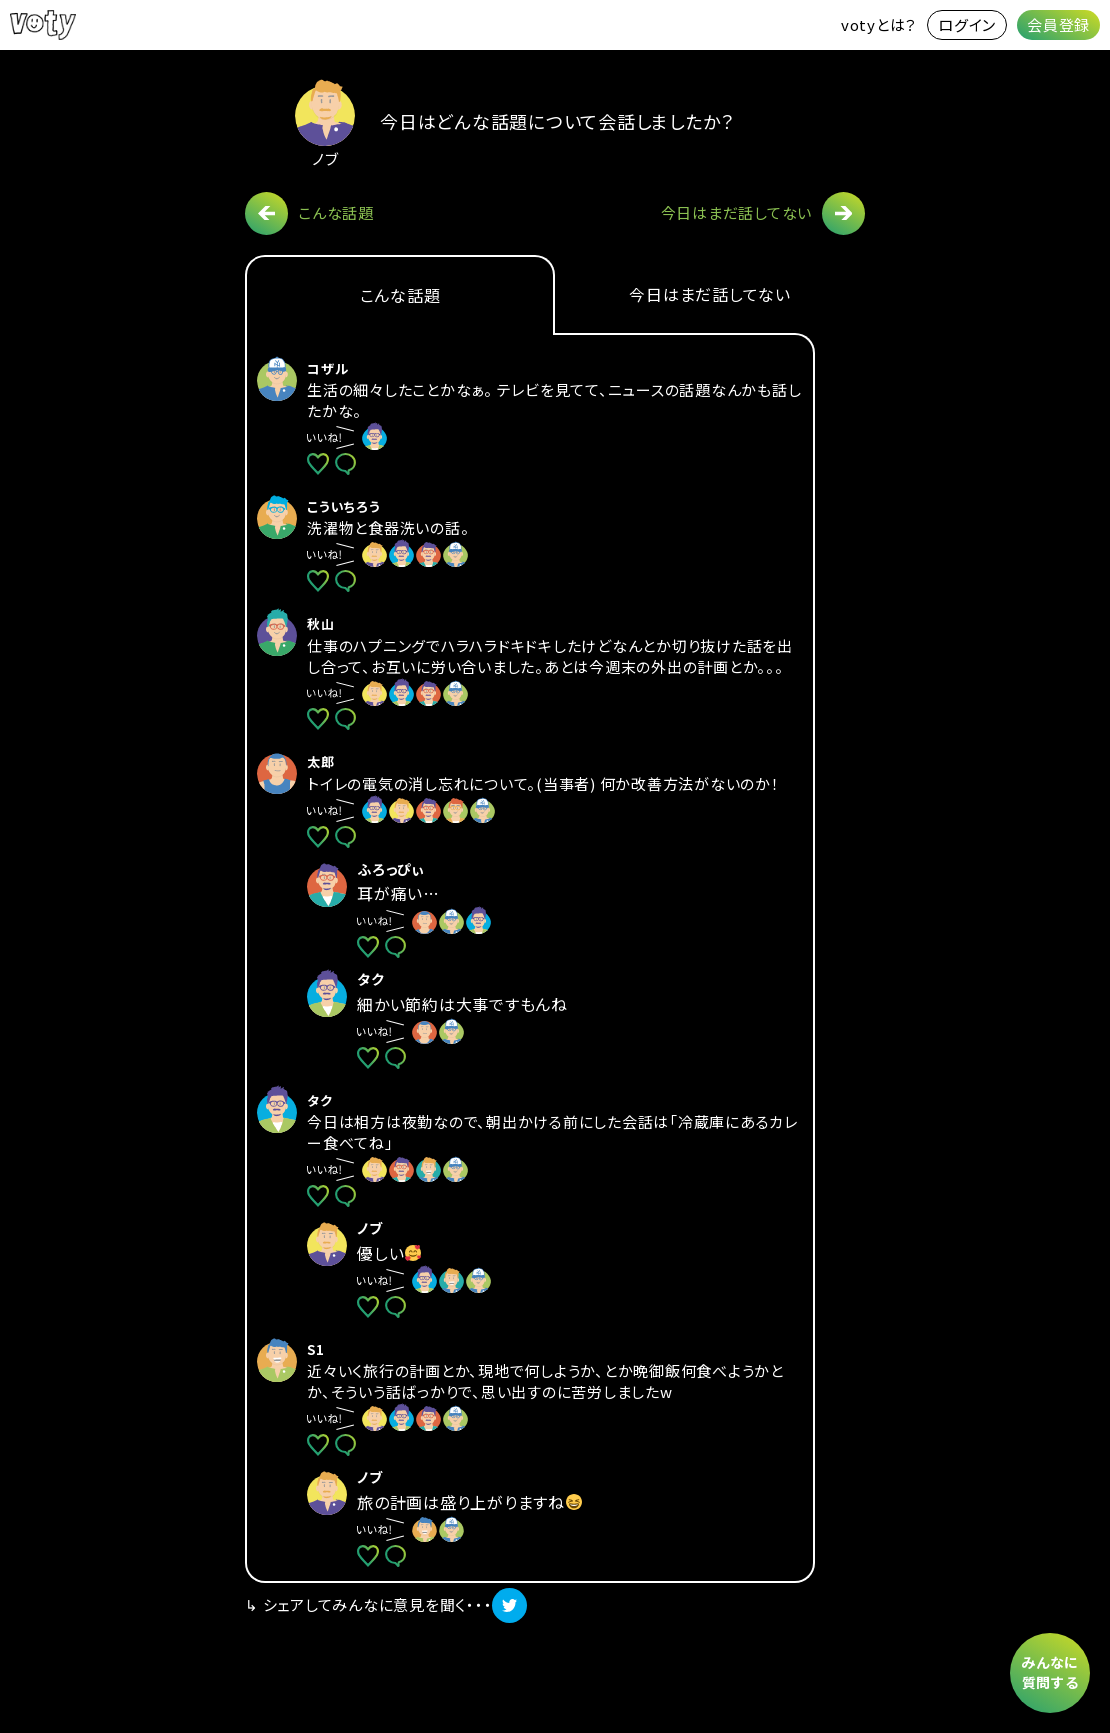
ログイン (967, 24)
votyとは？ (879, 24)
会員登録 (1058, 24)
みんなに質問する (1050, 1672)
